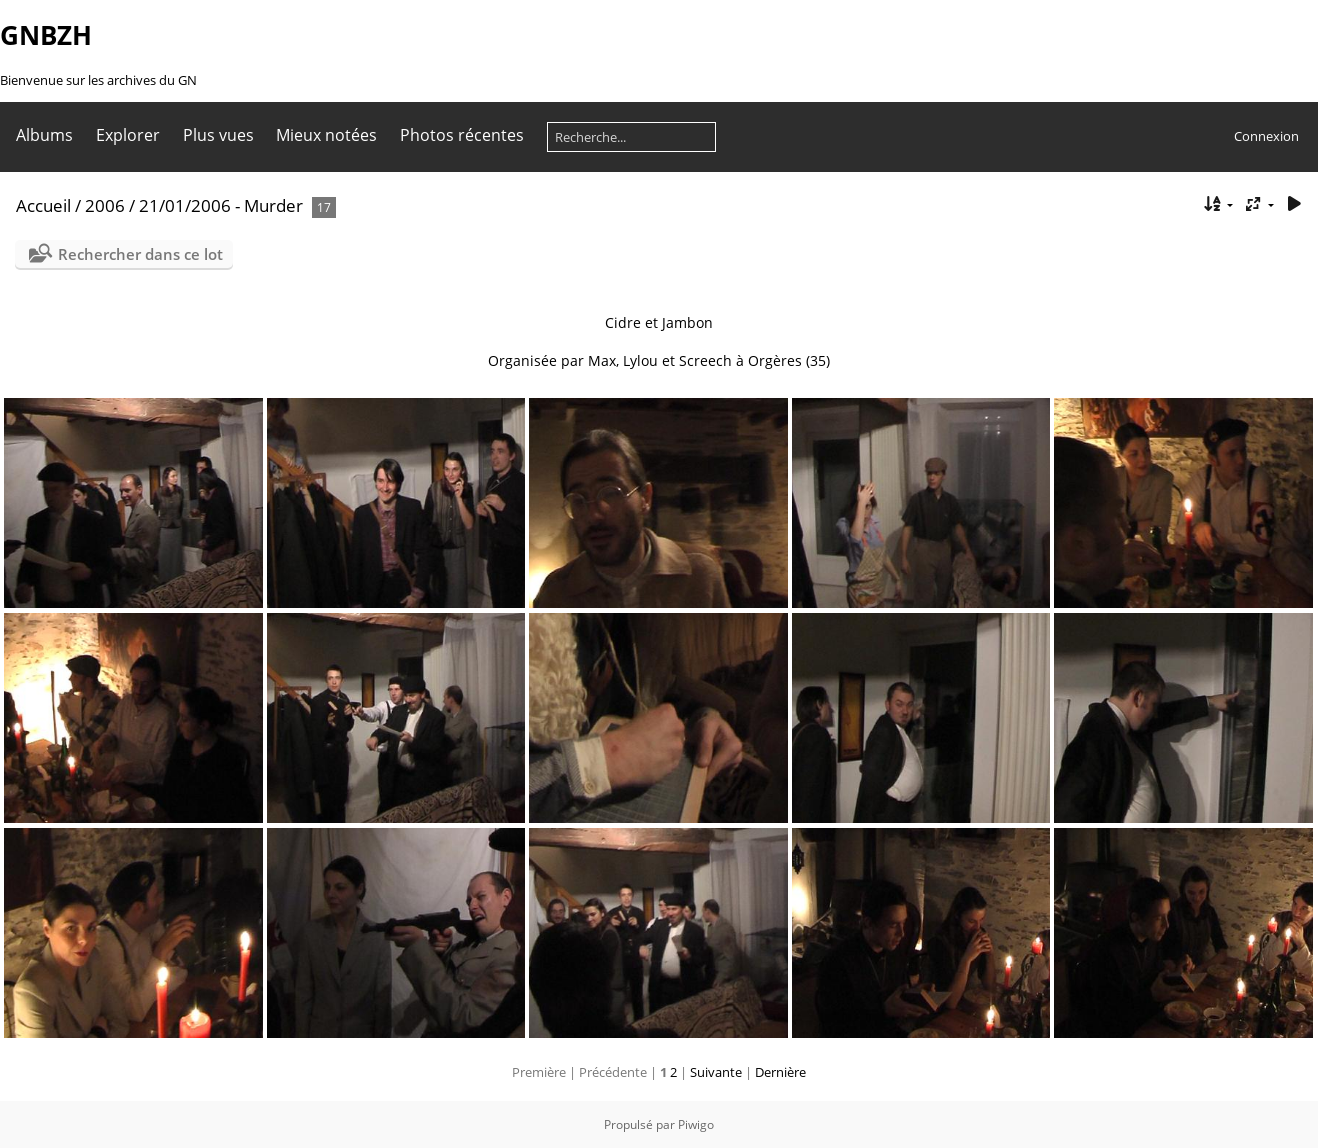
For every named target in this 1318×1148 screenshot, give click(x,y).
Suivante (716, 1072)
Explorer (128, 135)
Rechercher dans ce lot (140, 254)
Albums (44, 135)
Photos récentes (462, 135)
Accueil (43, 205)
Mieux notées (326, 135)
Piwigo (696, 1124)
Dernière (780, 1072)
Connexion (1266, 136)
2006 (105, 205)
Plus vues (218, 135)
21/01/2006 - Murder (221, 205)
